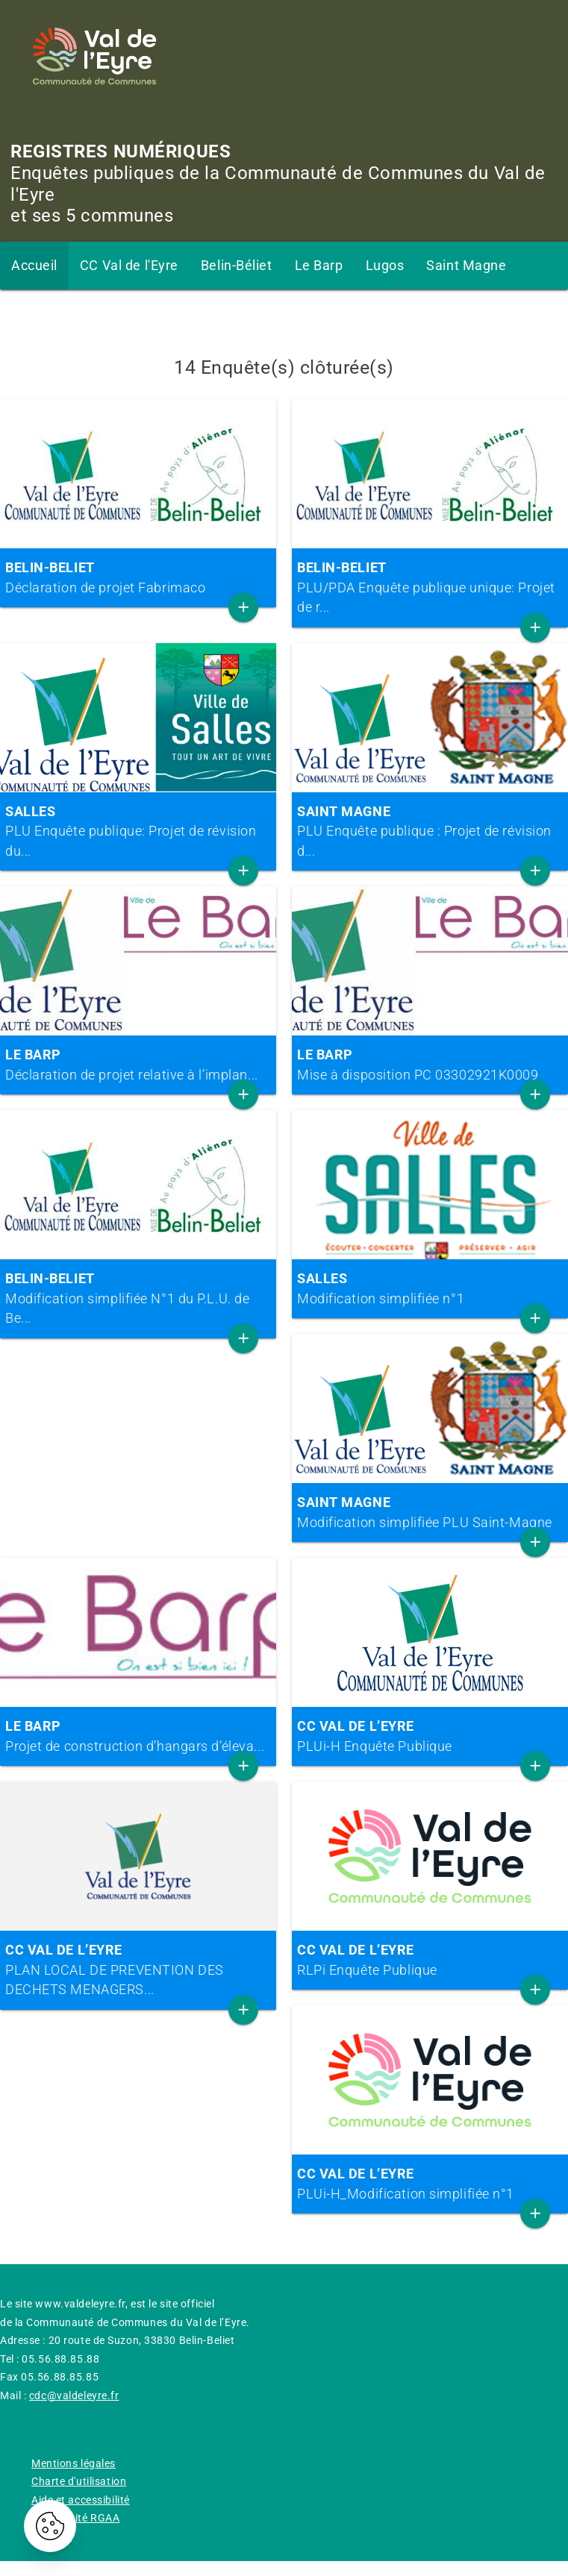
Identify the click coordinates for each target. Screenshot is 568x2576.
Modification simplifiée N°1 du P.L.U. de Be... (138, 1298)
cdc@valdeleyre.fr (74, 2395)
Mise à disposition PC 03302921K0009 (430, 1064)
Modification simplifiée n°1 (430, 1288)
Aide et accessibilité (80, 2500)
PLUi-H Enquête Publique (430, 1735)
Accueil (34, 265)
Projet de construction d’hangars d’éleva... (138, 1735)
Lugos (385, 265)
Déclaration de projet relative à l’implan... (138, 1064)
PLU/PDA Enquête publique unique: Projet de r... (430, 587)
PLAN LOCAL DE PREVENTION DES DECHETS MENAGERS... (138, 1969)
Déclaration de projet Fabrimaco (138, 577)
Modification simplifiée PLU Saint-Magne (430, 1512)
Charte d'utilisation (78, 2481)
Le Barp (319, 265)
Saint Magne (466, 265)
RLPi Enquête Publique (430, 1959)
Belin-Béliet (236, 265)
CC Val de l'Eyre (129, 265)
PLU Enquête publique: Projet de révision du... (138, 831)
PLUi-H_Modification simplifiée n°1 (430, 2183)
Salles (30, 313)
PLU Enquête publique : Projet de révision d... (430, 831)
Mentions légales (73, 2463)
